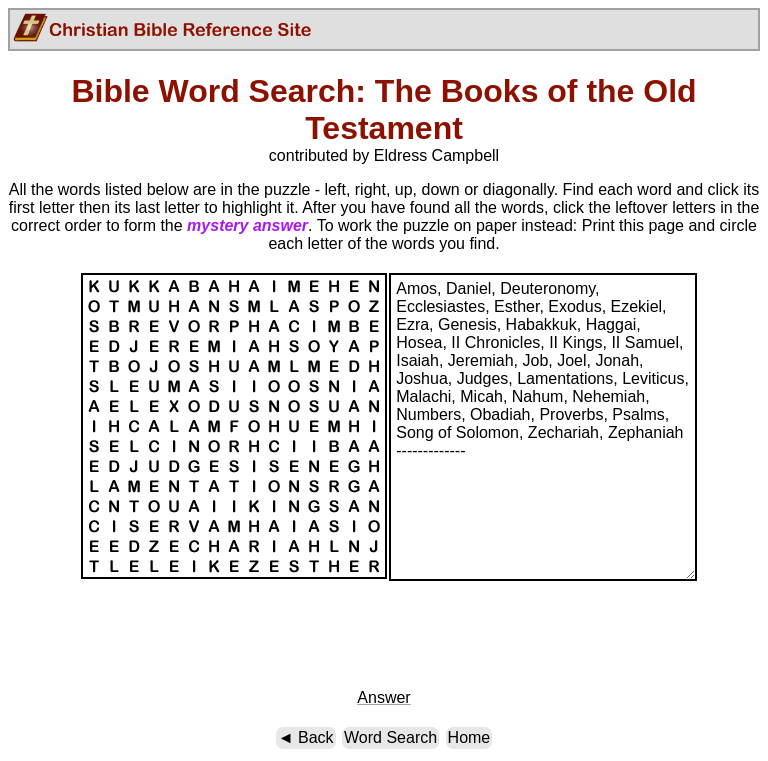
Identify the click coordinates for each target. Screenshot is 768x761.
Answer (383, 697)
